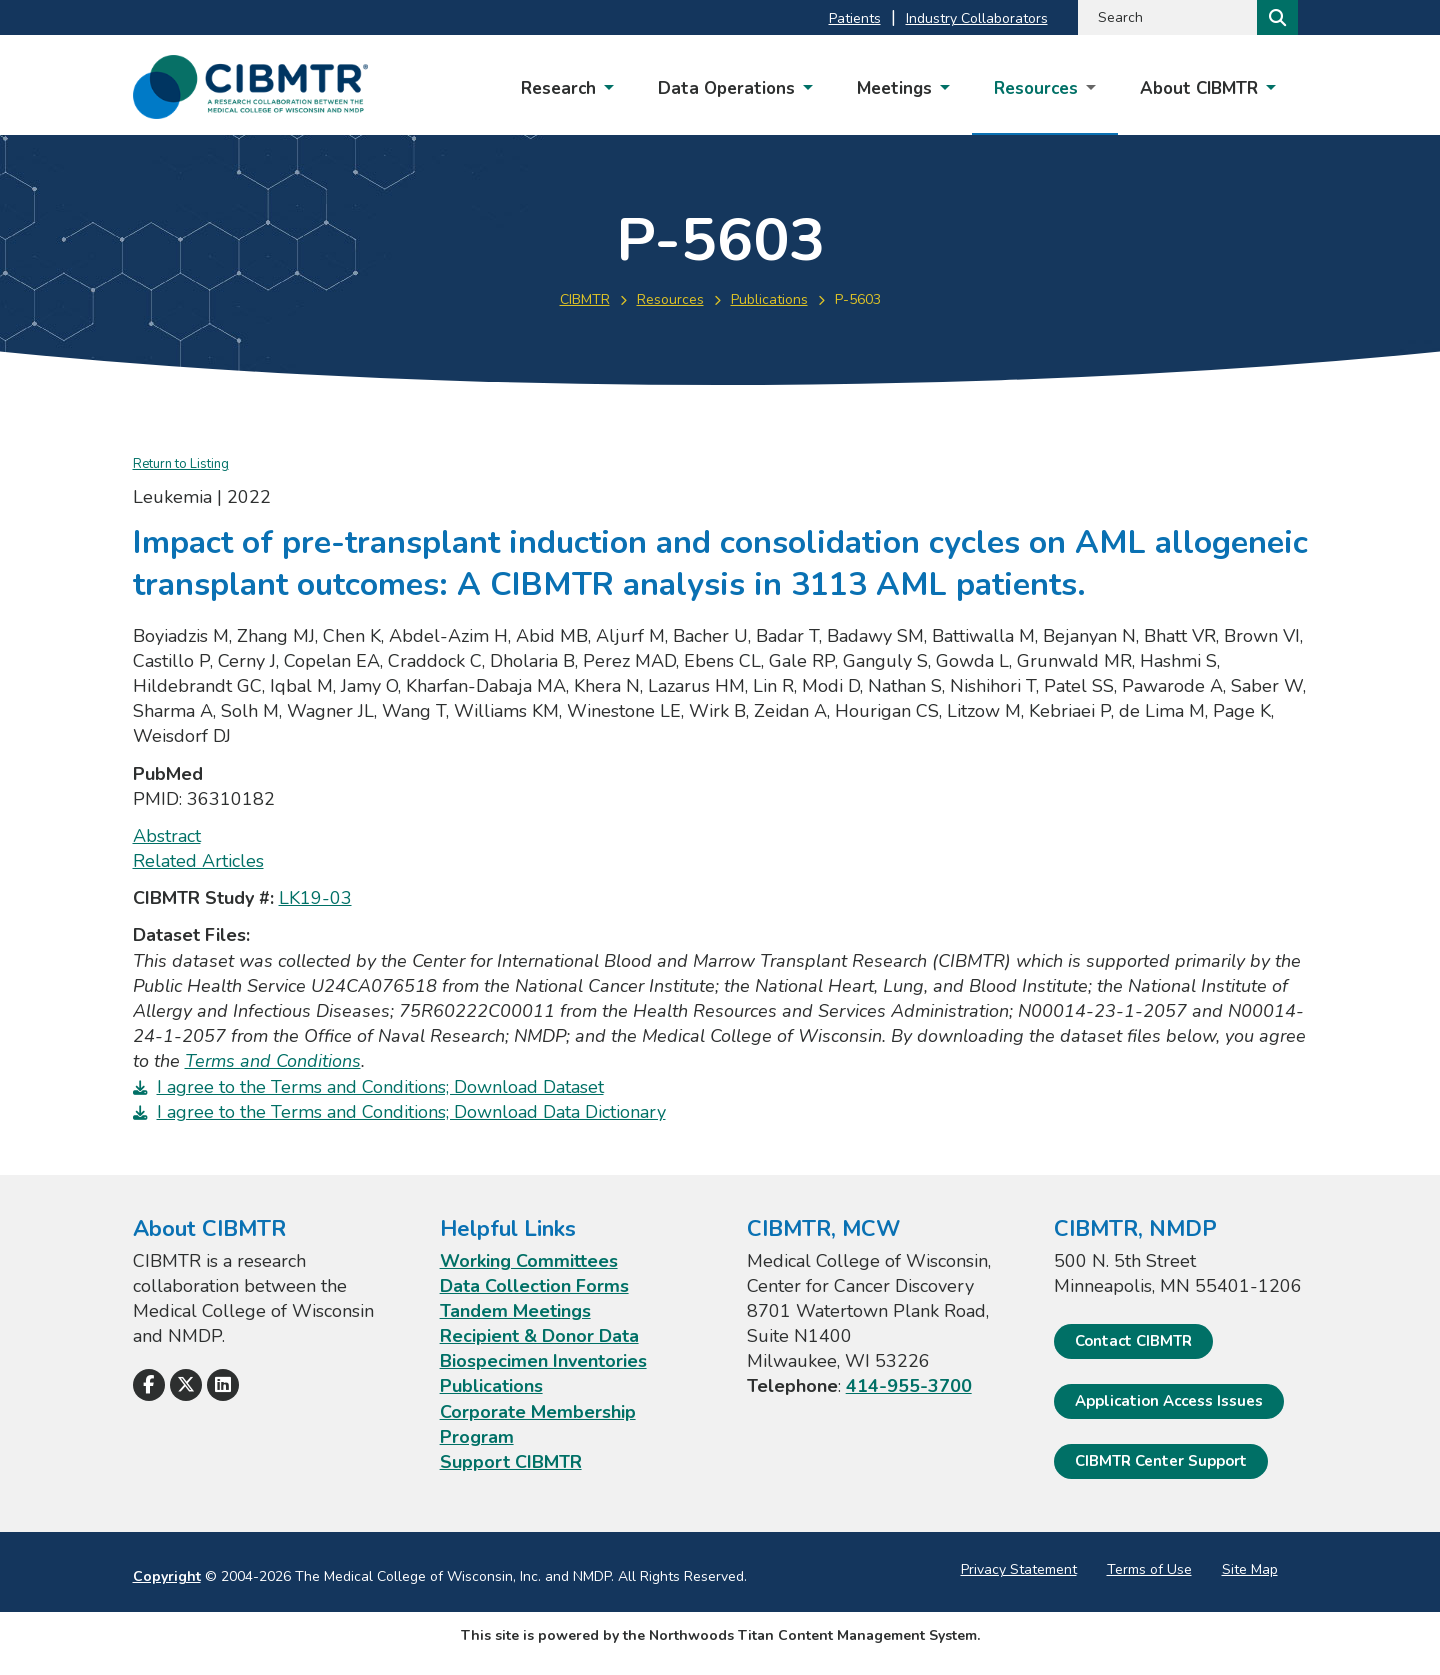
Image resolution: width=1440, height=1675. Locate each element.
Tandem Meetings (515, 1311)
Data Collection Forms (534, 1286)
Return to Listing (181, 464)
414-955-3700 (909, 1386)
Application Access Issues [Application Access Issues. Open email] (1169, 1401)
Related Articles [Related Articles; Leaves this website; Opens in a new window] (198, 861)
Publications (769, 299)
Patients (855, 18)
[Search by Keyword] (1165, 17)
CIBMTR (585, 299)
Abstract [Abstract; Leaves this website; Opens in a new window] (167, 836)
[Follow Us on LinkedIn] (223, 1385)
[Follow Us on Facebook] (149, 1385)
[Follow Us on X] (186, 1385)
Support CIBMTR (511, 1462)
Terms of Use (1149, 1569)
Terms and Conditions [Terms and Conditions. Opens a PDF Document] (273, 1061)
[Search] (1275, 17)
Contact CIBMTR (1133, 1341)
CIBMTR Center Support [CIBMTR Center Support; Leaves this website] (1161, 1461)
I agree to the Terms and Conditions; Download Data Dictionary (411, 1112)
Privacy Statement (1019, 1569)
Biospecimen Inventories (543, 1361)
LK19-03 (315, 898)
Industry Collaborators (977, 18)
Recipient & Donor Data (539, 1336)
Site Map (1250, 1569)
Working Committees (529, 1261)
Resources (670, 299)
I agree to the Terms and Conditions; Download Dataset (380, 1087)
